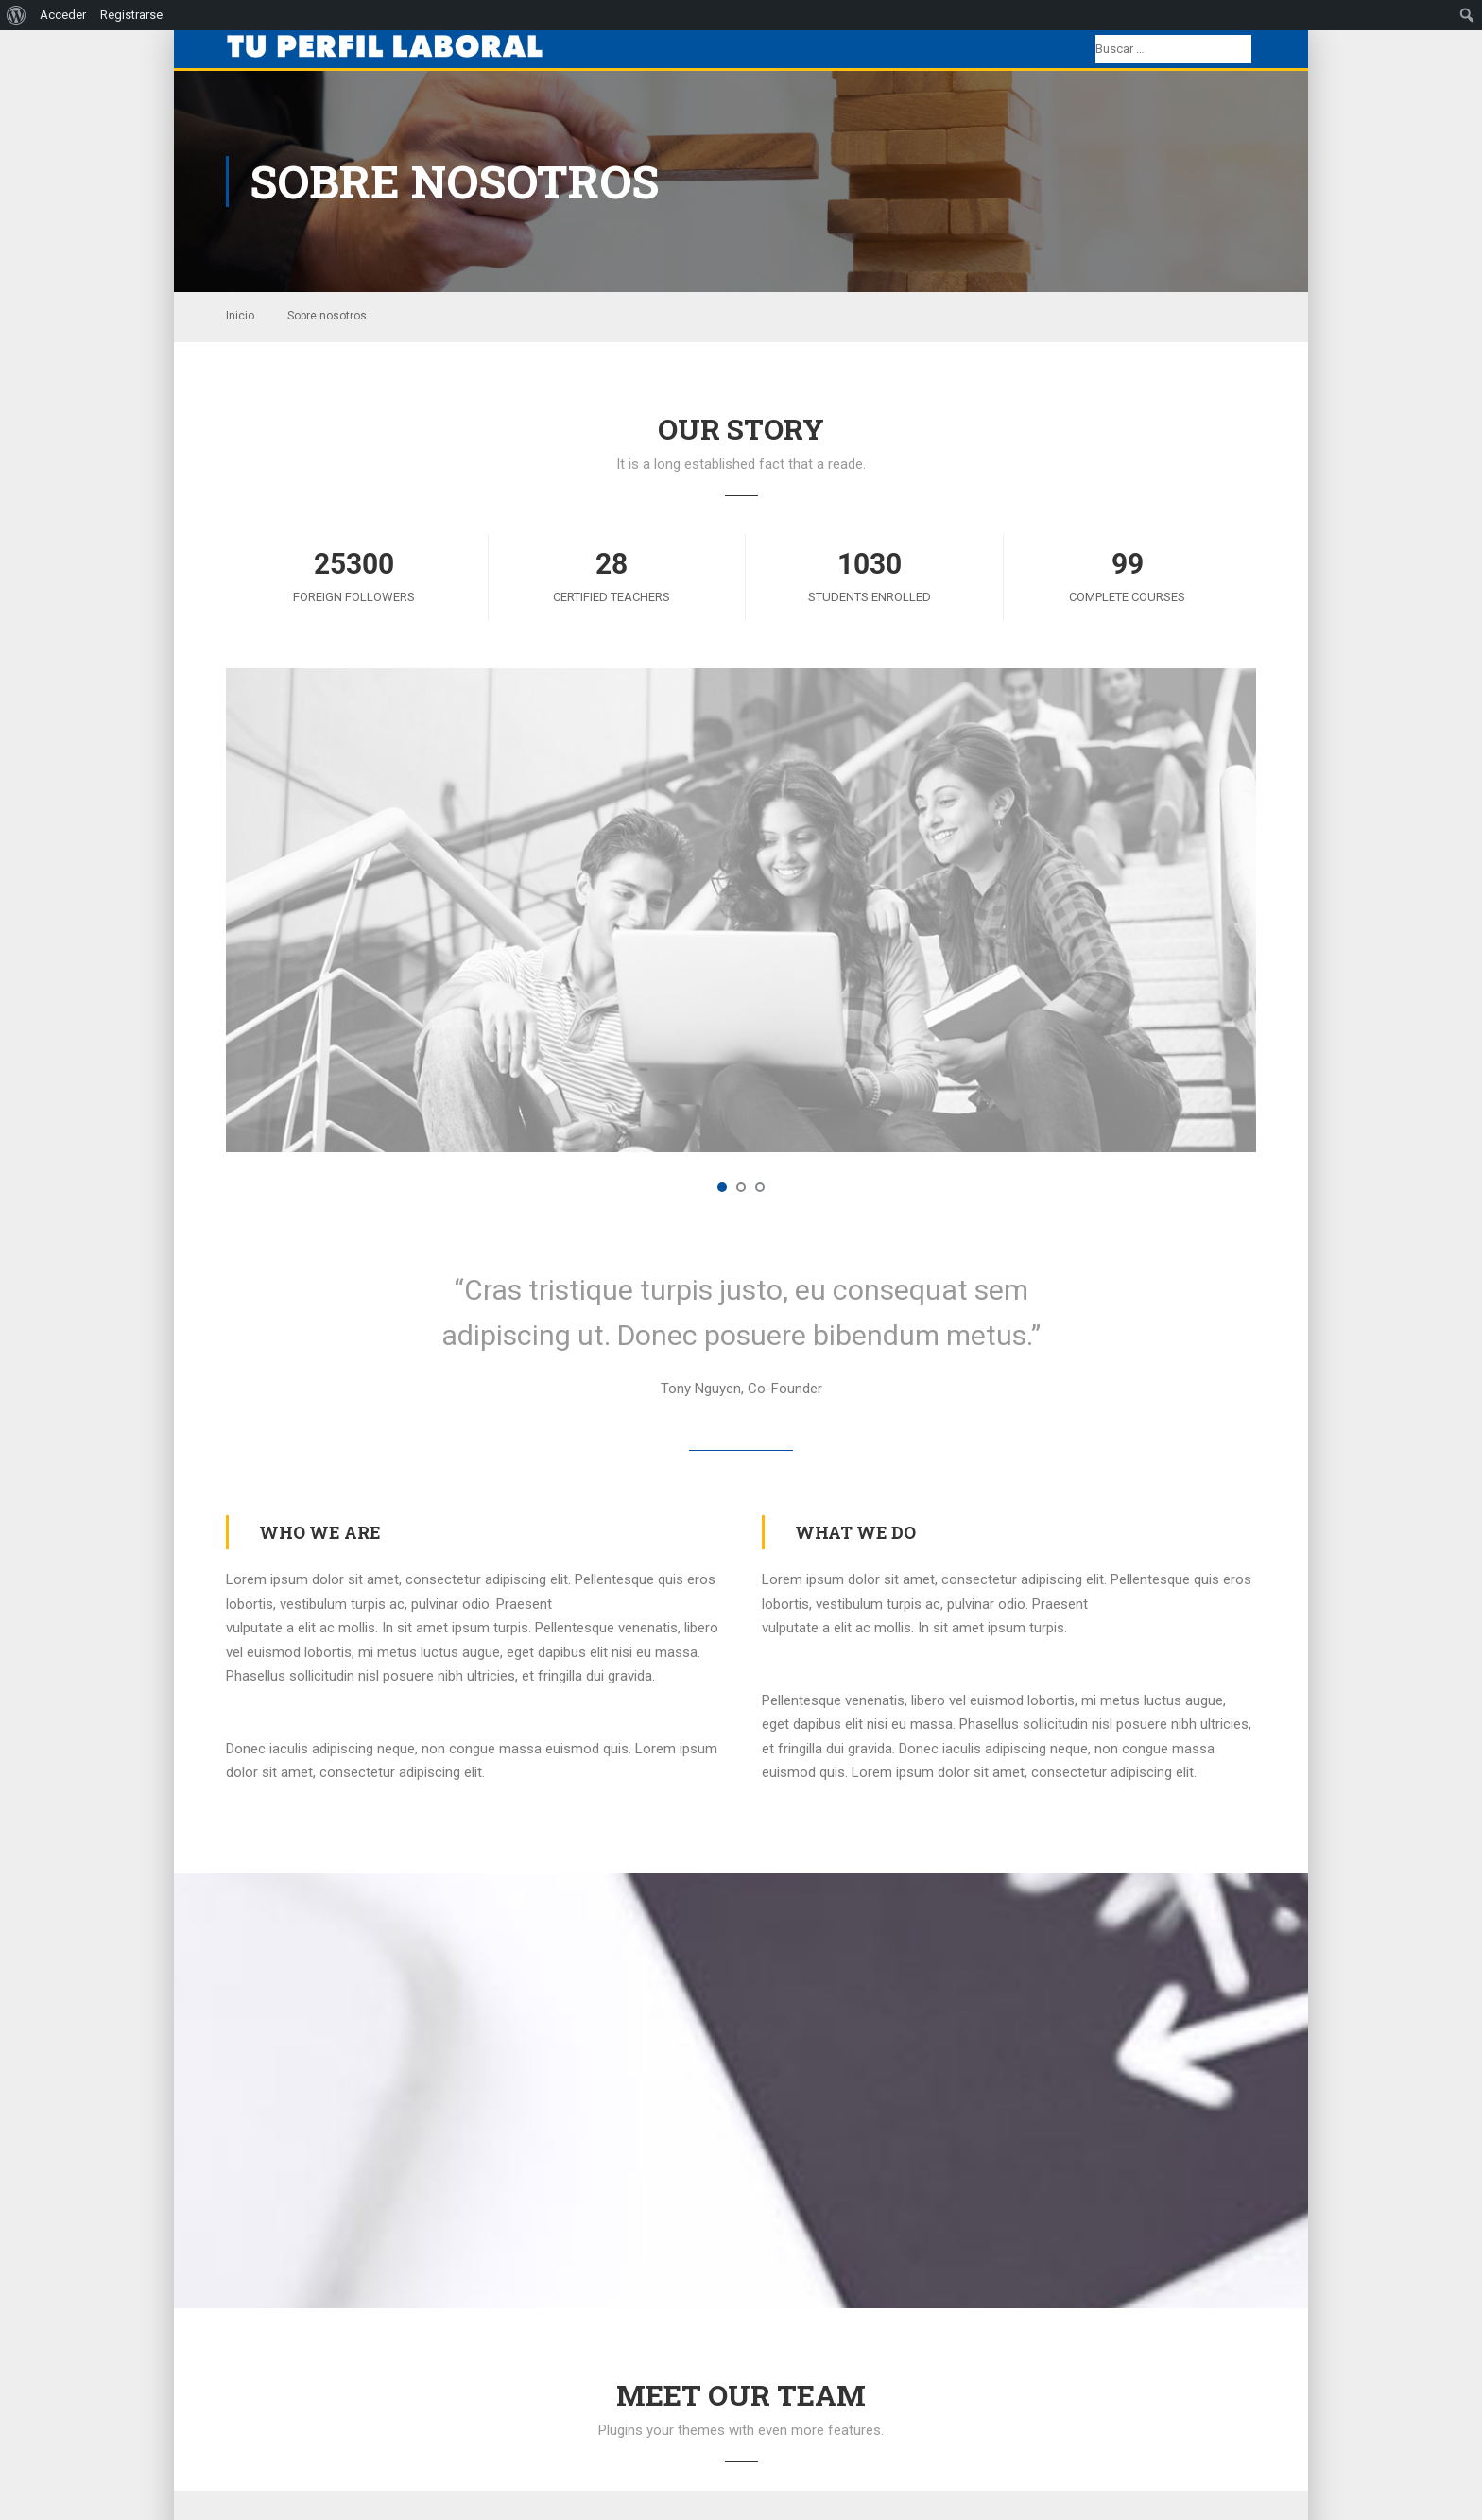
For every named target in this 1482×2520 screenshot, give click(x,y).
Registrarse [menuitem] (131, 15)
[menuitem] (16, 15)
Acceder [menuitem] (63, 15)
